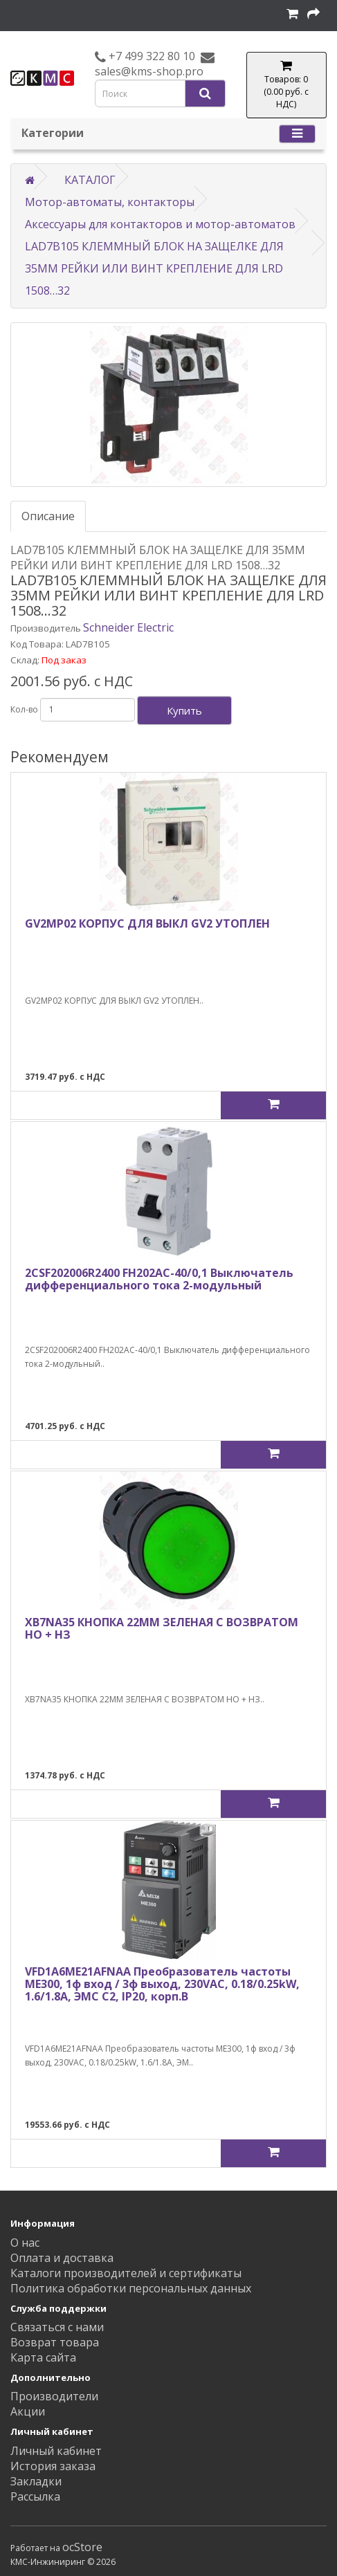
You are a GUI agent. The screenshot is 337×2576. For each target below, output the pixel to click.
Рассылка (35, 2496)
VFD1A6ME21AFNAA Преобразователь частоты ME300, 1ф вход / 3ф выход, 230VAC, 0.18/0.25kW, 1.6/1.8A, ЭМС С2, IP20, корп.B (162, 1983)
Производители (54, 2396)
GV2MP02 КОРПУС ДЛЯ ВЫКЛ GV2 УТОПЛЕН (147, 923)
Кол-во (24, 709)
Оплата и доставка (61, 2257)
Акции (27, 2411)
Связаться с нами (57, 2327)
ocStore (82, 2547)
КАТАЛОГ (90, 179)
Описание (48, 516)
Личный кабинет (56, 2450)
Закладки (36, 2481)
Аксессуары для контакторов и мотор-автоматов (160, 224)
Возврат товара (54, 2342)
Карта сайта (43, 2357)
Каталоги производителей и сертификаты (126, 2273)
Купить (184, 710)
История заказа (52, 2466)
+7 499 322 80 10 (150, 56)
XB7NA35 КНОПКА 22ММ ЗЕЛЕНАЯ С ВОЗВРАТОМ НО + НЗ (161, 1628)
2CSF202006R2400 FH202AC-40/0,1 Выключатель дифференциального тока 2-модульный (159, 1279)
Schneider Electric (128, 627)
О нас (24, 2242)
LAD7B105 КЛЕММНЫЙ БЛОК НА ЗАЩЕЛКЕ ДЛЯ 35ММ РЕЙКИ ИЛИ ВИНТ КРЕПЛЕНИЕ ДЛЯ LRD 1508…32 (154, 268)
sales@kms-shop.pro (149, 71)
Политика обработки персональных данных (130, 2288)
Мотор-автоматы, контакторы (109, 202)
